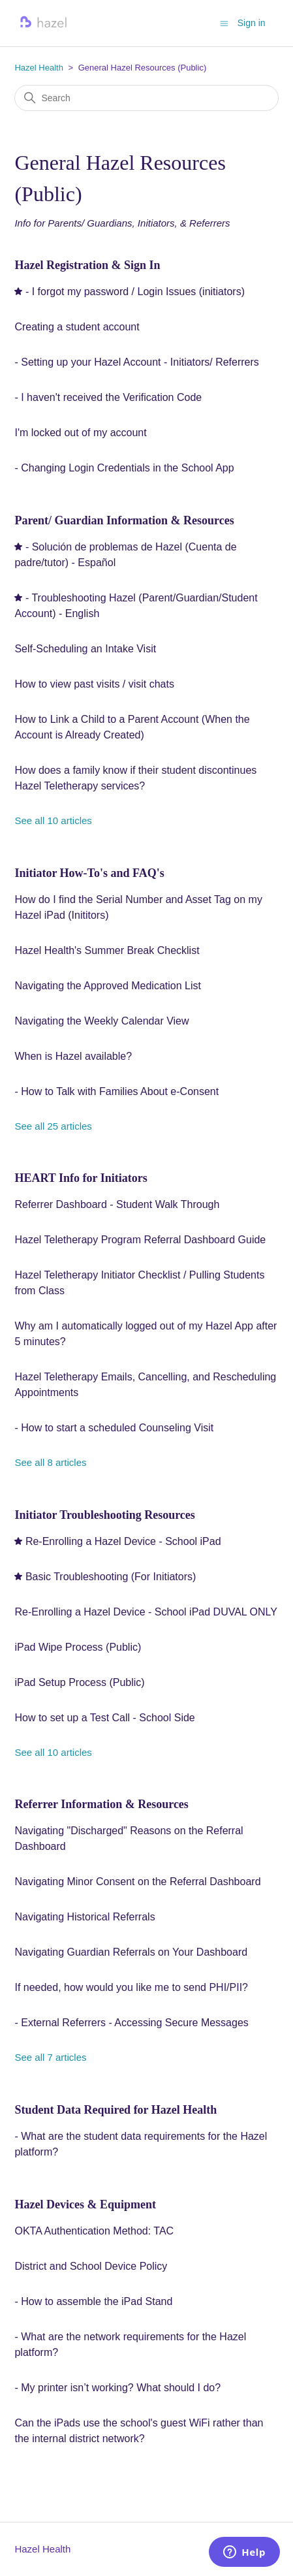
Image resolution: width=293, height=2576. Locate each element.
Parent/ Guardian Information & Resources (124, 520)
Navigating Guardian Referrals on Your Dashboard (130, 1952)
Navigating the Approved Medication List (107, 985)
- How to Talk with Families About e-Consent (116, 1091)
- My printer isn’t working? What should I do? (117, 2387)
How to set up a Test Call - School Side (104, 1717)
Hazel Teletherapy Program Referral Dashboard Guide (140, 1239)
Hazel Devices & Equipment (84, 2204)
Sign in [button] (252, 23)
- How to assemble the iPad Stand (93, 2301)
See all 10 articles (52, 820)
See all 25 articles (52, 1126)
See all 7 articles (50, 2057)
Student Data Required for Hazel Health (115, 2109)
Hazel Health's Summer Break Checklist (106, 950)
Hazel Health (38, 67)
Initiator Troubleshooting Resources (104, 1514)
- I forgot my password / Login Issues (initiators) (135, 291)
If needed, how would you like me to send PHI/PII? (131, 1987)
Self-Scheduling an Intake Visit (85, 648)
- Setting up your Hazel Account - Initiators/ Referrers (136, 362)
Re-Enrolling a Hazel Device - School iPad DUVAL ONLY (145, 1611)
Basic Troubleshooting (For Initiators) (110, 1576)
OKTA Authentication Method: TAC (94, 2230)
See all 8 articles (50, 1462)
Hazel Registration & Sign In (87, 265)
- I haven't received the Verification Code (108, 397)
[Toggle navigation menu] (224, 22)
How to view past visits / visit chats (94, 684)
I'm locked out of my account (80, 432)
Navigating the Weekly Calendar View (101, 1020)
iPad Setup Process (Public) (79, 1682)
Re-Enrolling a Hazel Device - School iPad (123, 1541)
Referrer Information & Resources (101, 1804)
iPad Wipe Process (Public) (77, 1647)
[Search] (146, 98)
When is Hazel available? (73, 1056)
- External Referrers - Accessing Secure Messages (131, 2022)
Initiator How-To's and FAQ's (89, 873)
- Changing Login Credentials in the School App (124, 467)
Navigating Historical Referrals (84, 1916)
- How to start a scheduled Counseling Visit (113, 1427)
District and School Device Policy (90, 2266)
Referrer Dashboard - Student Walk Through (116, 1204)
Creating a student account (76, 326)
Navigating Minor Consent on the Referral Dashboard (137, 1881)
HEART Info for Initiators (80, 1178)
